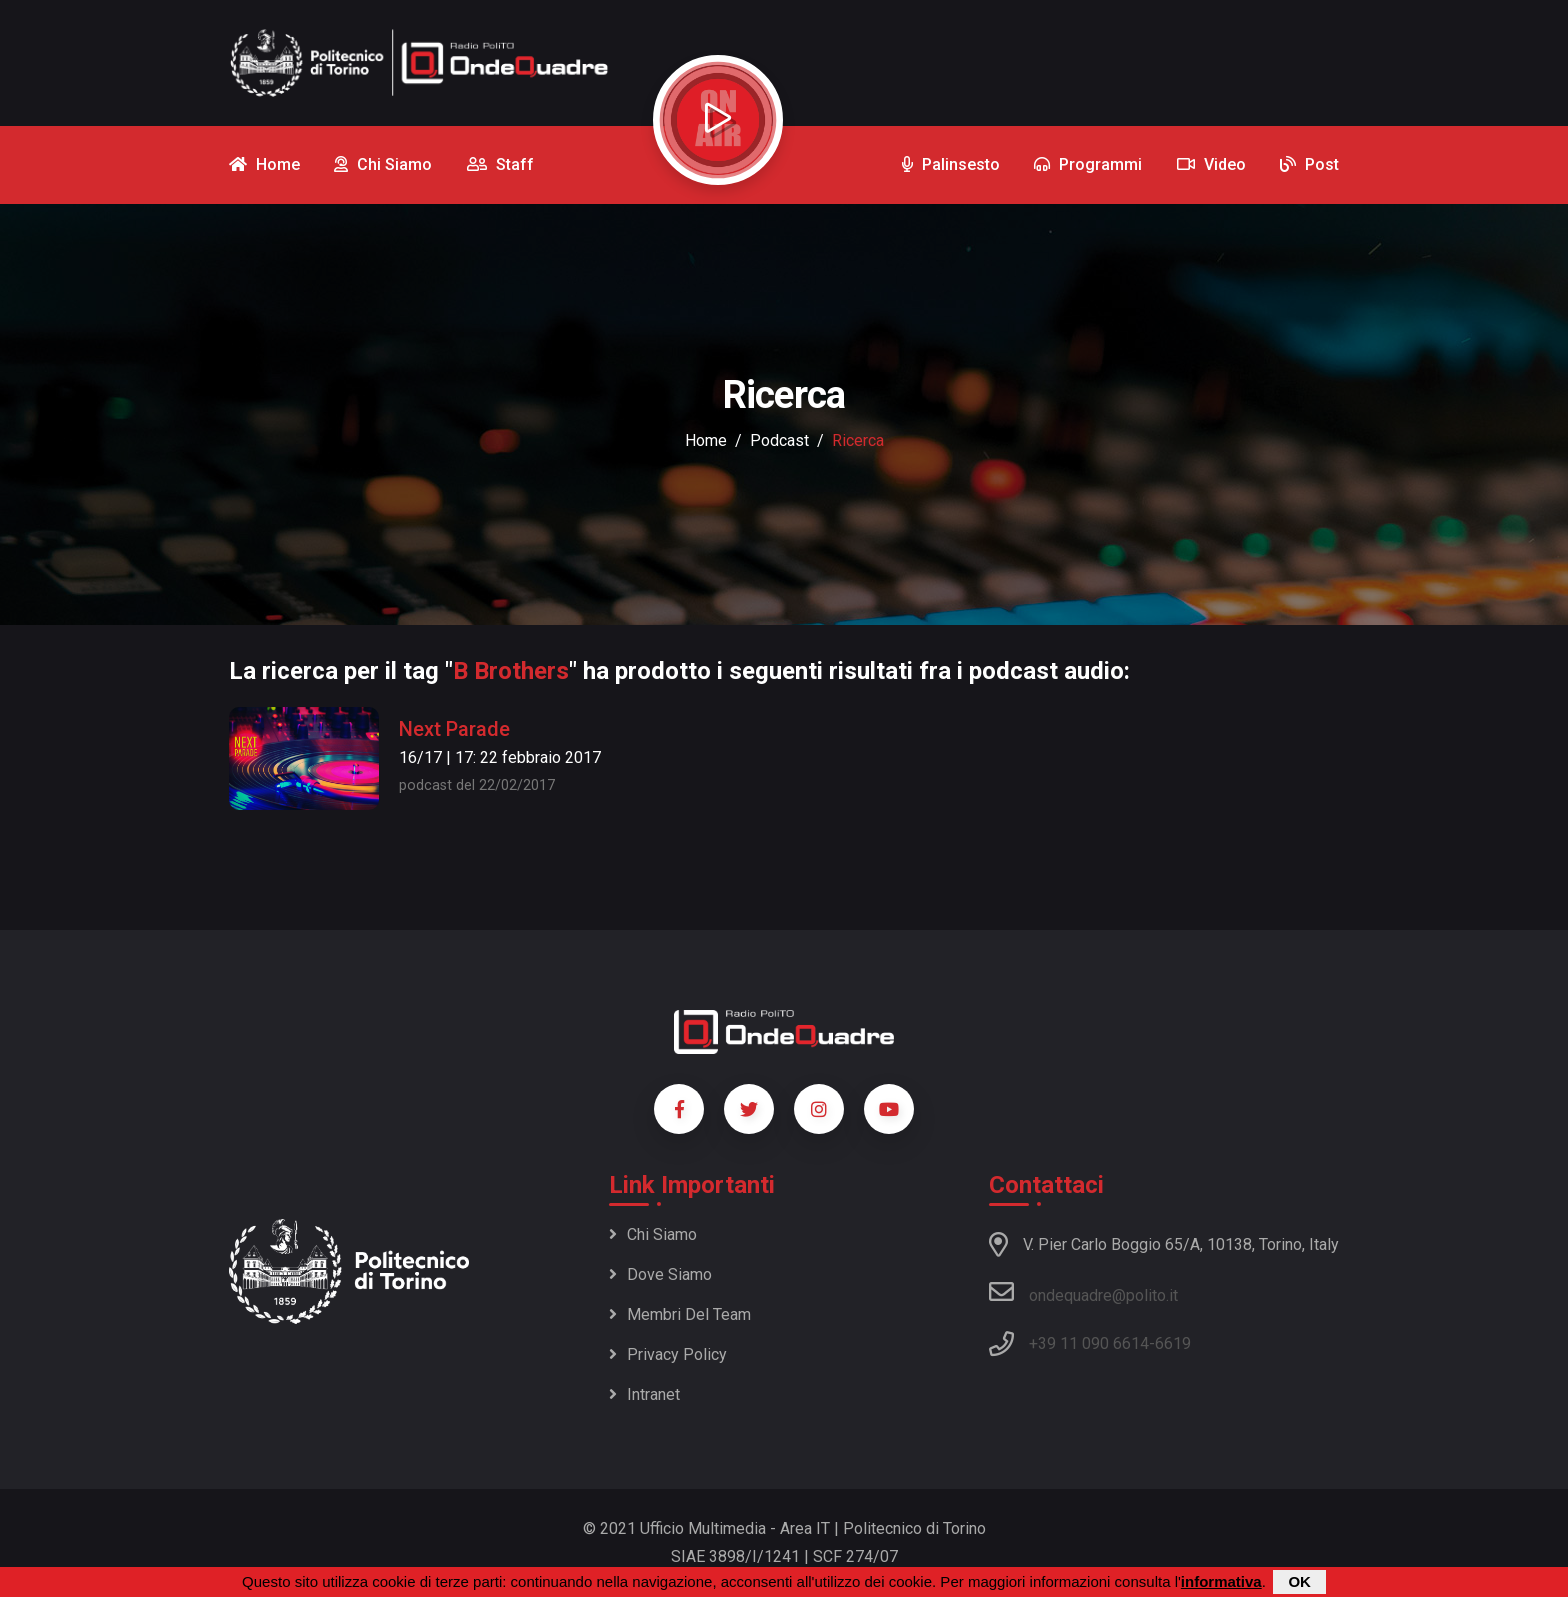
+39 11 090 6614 (1089, 1343)
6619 (1173, 1343)
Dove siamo (660, 1274)
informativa (1221, 1581)
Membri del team (680, 1314)
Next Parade (454, 729)
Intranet (644, 1394)
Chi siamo (653, 1234)
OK (1299, 1581)
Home (706, 440)
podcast (779, 440)
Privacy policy (668, 1354)
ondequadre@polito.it (1083, 1292)
